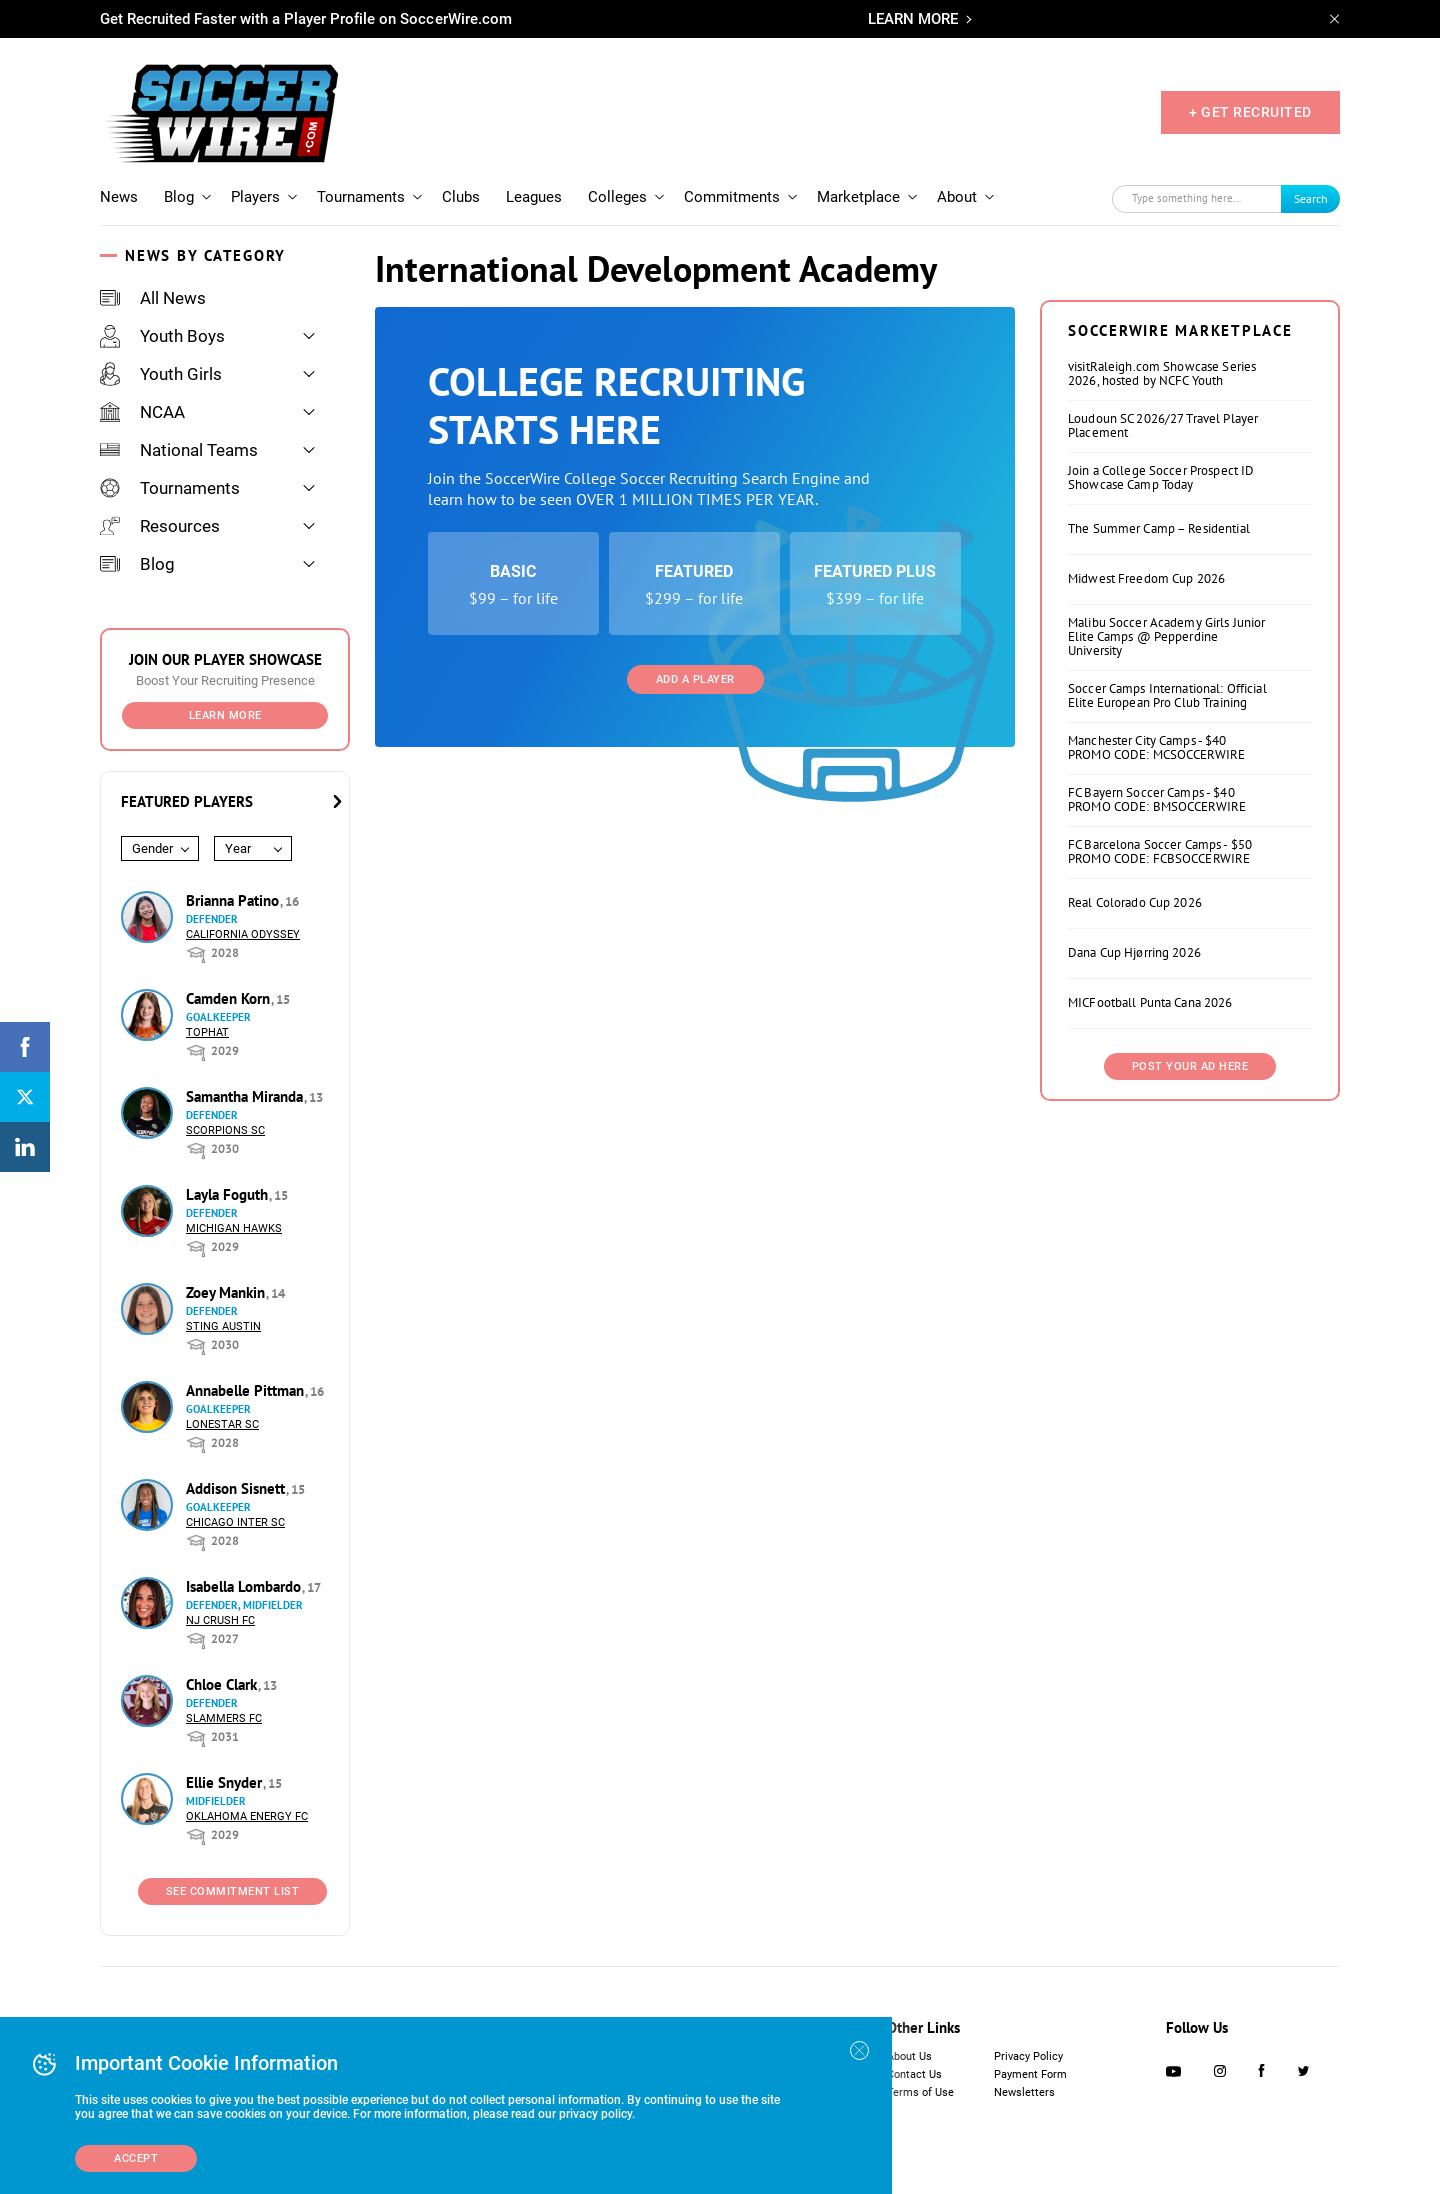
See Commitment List (233, 1891)
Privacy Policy (1028, 2056)
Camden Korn (230, 998)
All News (153, 298)
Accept (136, 2158)
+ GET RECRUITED (1250, 112)
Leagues (534, 197)
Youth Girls (161, 374)
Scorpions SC (225, 1130)
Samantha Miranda (246, 1096)
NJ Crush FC (220, 1620)
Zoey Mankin (227, 1292)
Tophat (207, 1032)
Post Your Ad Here (1190, 1066)
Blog (179, 197)
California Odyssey (243, 934)
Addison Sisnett (237, 1488)
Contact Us (914, 2074)
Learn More (225, 715)
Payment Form (1030, 2074)
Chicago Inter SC (235, 1522)
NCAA (142, 412)
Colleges (617, 197)
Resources (160, 526)
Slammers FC (224, 1718)
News (119, 197)
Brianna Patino (234, 900)
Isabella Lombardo (245, 1586)
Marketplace (858, 197)
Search (1311, 198)
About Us (909, 2056)
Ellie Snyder (226, 1782)
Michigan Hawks (234, 1228)
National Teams (179, 450)
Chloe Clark (223, 1684)
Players (255, 197)
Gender (152, 848)
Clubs (461, 197)
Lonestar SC (222, 1424)
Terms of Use (920, 2092)
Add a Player (695, 679)
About (957, 197)
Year (238, 848)
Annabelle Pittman (247, 1390)
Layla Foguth (229, 1194)
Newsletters (1024, 2092)
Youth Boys (162, 336)
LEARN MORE (913, 19)
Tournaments (361, 197)
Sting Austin (223, 1326)
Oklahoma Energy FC (247, 1816)
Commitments (732, 197)
